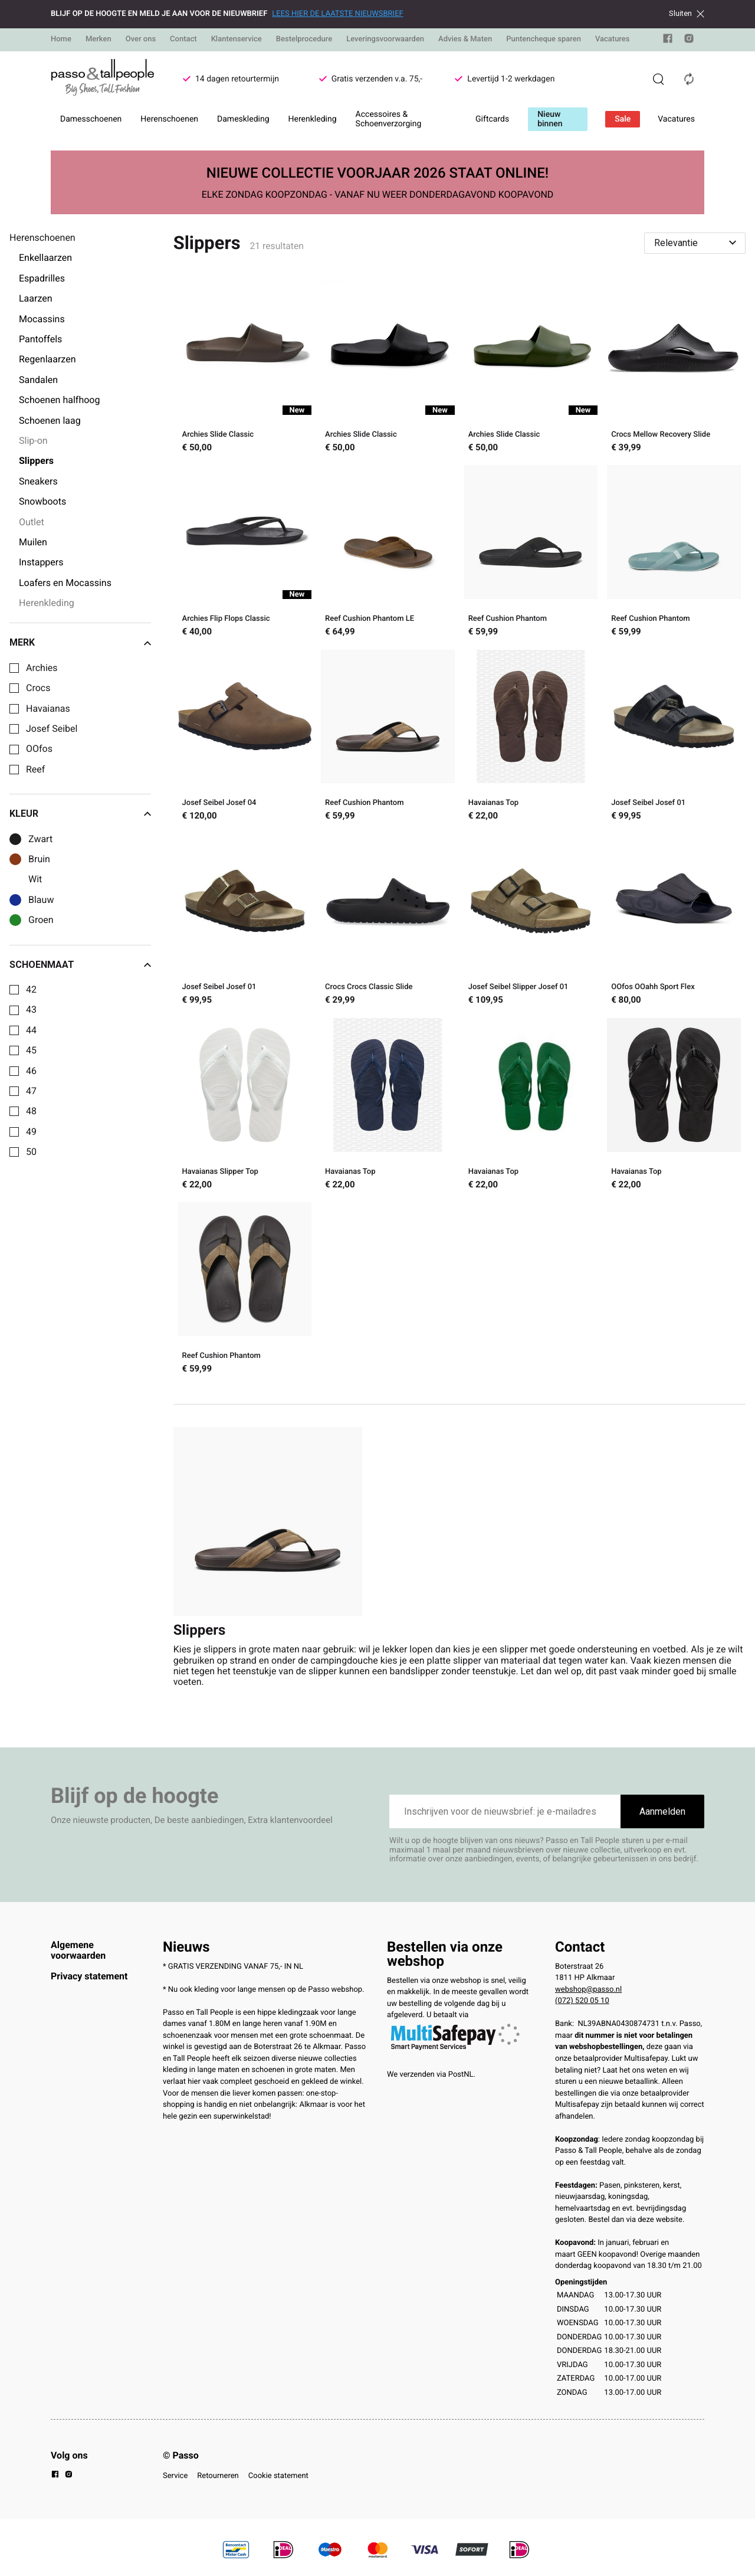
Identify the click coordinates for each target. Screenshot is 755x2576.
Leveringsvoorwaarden (385, 39)
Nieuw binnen (549, 119)
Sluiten (686, 13)
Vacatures (612, 39)
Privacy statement (89, 1976)
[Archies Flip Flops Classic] (245, 552)
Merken (98, 39)
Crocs (38, 688)
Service (175, 2476)
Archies (42, 668)
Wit (35, 879)
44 (31, 1030)
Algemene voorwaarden (78, 1950)
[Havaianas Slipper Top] (245, 1105)
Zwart (40, 839)
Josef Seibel (51, 729)
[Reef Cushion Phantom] (531, 552)
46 (31, 1071)
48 (31, 1111)
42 (31, 989)
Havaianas (48, 708)
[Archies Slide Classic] (245, 368)
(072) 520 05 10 (582, 2000)
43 (31, 1009)
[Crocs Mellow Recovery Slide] (674, 368)
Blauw (41, 900)
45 (31, 1050)
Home (61, 39)
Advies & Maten (465, 39)
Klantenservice (236, 39)
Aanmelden (662, 1811)
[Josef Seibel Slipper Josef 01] (531, 921)
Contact (183, 39)
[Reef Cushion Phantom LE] (387, 552)
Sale (623, 119)
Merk (80, 642)
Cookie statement (278, 2476)
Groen (41, 920)
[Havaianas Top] (531, 737)
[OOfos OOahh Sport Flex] (674, 921)
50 (31, 1152)
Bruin (39, 859)
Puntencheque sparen (543, 39)
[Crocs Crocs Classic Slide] (387, 921)
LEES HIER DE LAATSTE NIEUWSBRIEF (337, 13)
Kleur (80, 814)
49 (31, 1132)
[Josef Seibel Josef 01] (674, 737)
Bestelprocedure (304, 39)
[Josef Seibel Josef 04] (245, 737)
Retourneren (217, 2476)
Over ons (141, 39)
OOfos (39, 749)
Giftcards (492, 119)
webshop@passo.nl (588, 1989)
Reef (35, 769)
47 (31, 1091)
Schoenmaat (80, 965)
